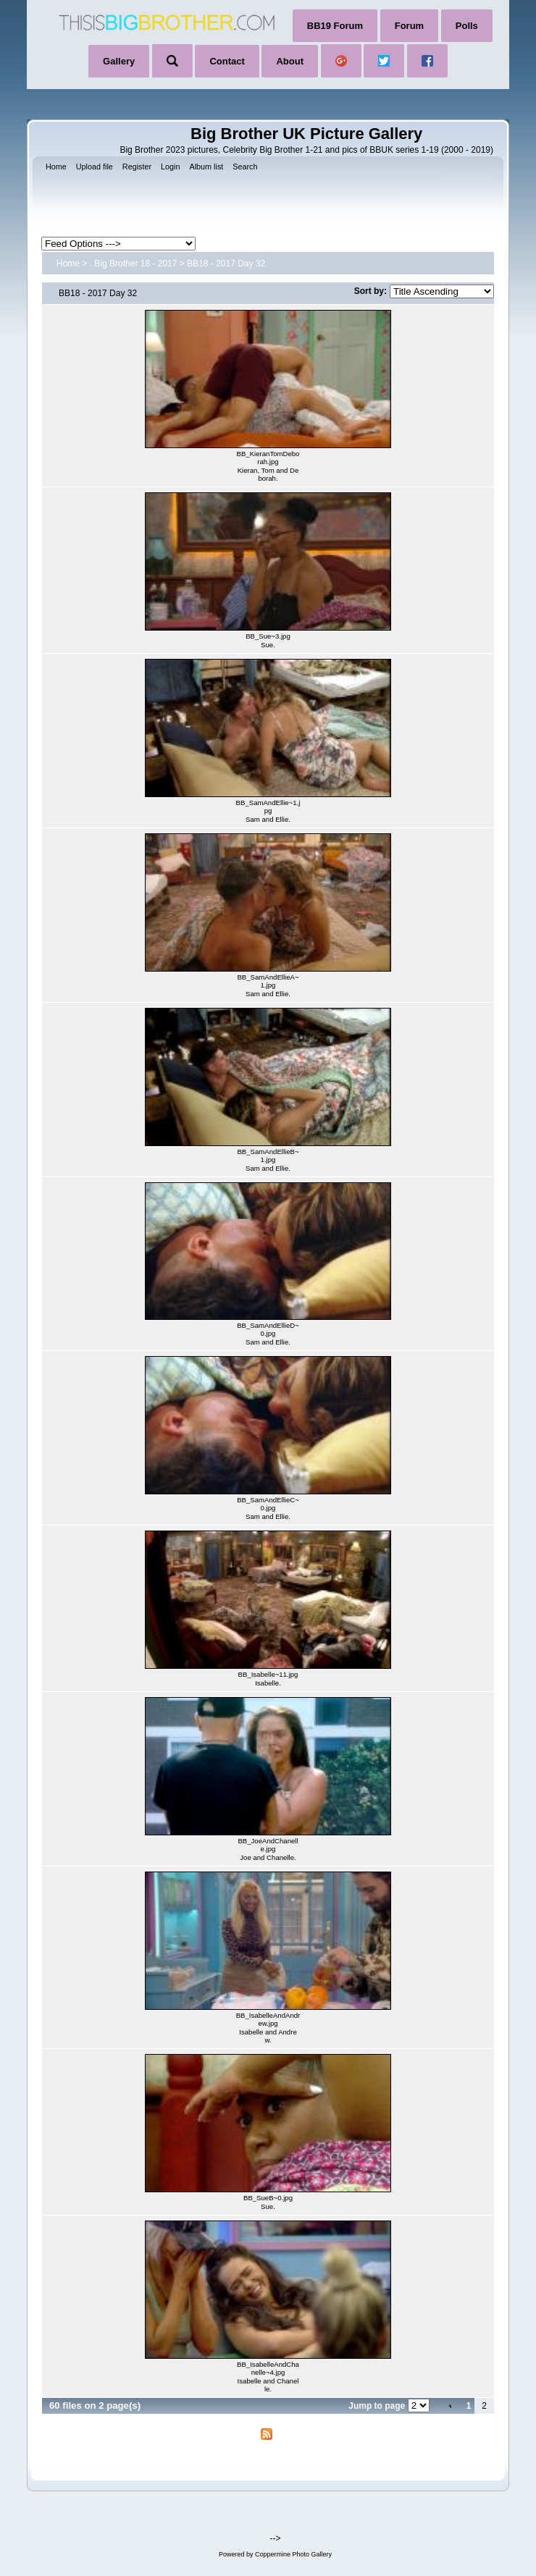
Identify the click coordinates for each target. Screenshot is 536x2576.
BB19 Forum (335, 25)
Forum (409, 25)
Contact (226, 61)
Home (68, 263)
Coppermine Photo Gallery (293, 2554)
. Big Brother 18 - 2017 (133, 263)
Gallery (119, 61)
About (289, 61)
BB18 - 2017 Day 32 (226, 263)
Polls (467, 25)
